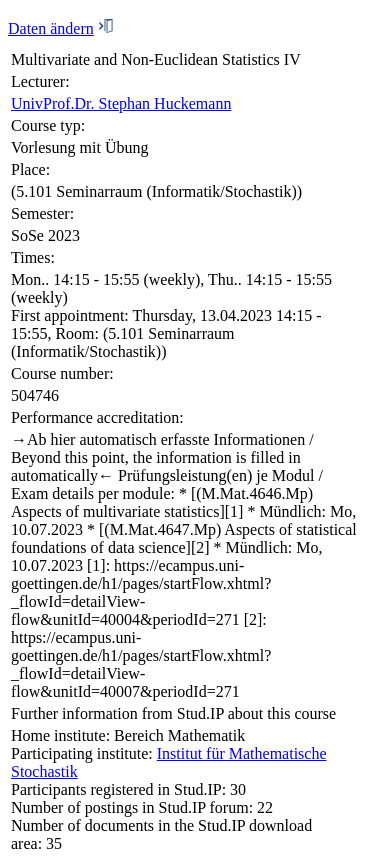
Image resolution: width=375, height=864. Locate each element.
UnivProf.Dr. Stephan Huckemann (121, 103)
